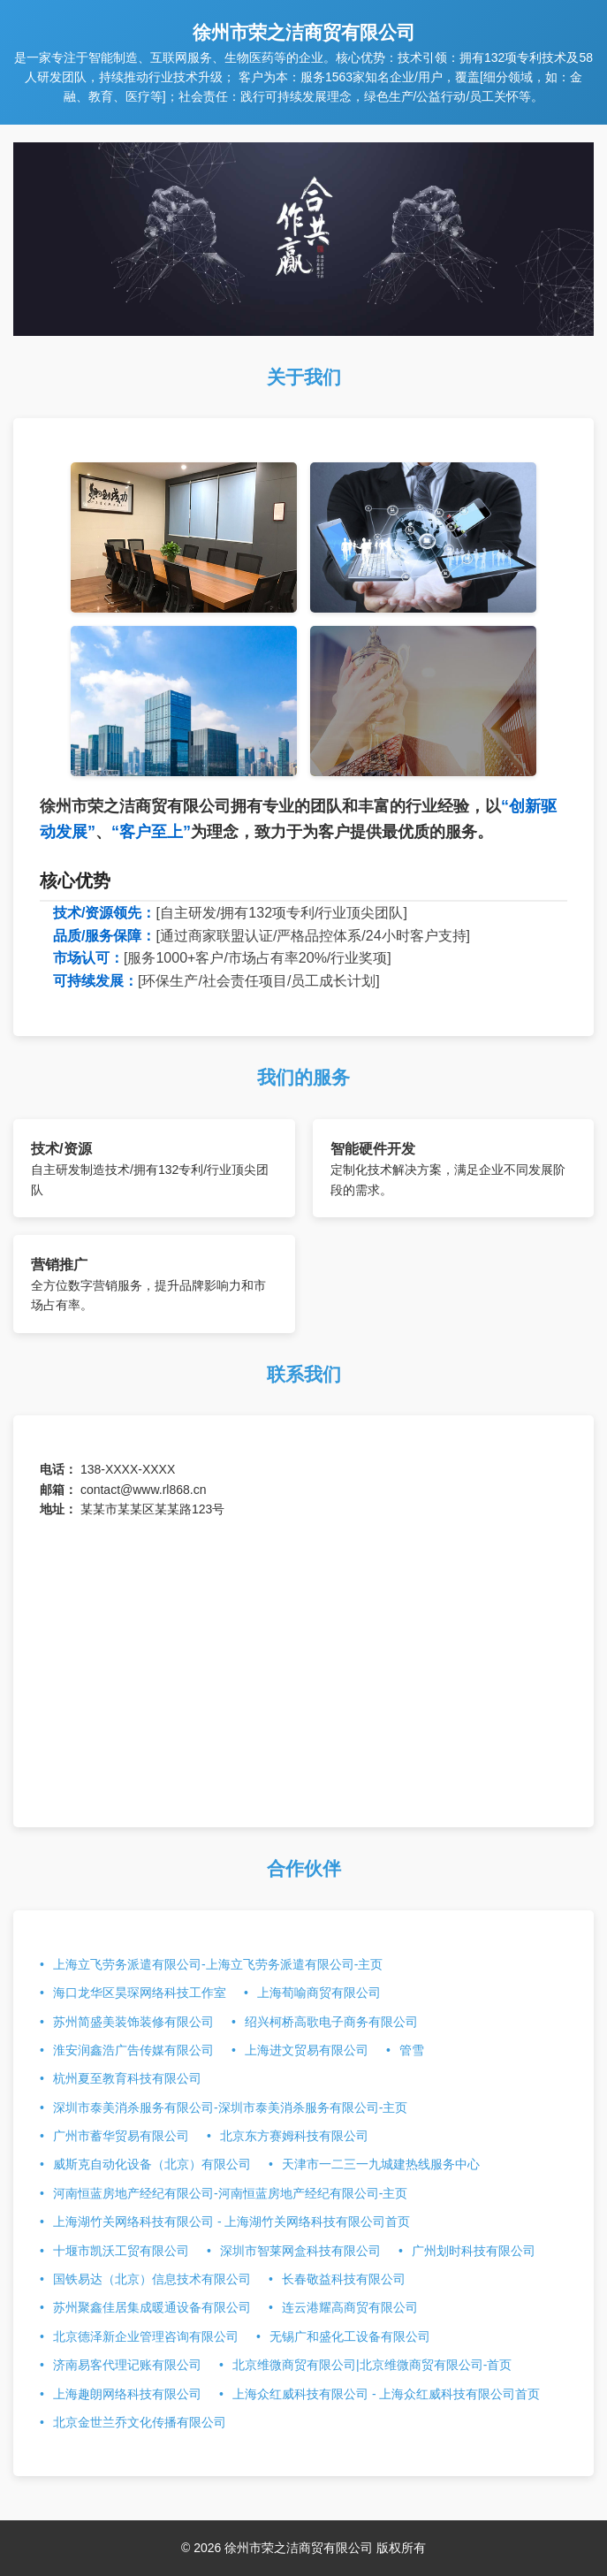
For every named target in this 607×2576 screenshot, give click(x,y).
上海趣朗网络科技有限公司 (127, 2394)
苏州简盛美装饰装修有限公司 (133, 2022)
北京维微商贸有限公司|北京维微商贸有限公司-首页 (372, 2365)
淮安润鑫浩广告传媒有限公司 (133, 2050)
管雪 (411, 2050)
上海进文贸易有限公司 (306, 2050)
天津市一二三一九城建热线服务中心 (381, 2164)
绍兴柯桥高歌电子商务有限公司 (331, 2022)
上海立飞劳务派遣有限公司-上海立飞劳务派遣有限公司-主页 (218, 1964)
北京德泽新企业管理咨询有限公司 (146, 2336)
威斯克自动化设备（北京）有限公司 (152, 2164)
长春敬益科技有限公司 (344, 2279)
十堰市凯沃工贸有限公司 (121, 2251)
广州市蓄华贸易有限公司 (121, 2136)
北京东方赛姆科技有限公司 (294, 2136)
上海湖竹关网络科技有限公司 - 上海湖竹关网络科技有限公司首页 (231, 2221)
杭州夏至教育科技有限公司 (127, 2078)
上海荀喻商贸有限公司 (319, 1992)
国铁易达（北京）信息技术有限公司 (152, 2279)
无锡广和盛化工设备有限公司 (349, 2336)
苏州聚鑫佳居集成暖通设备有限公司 (152, 2307)
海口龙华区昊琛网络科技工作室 (139, 1992)
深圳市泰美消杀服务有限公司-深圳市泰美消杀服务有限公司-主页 (230, 2107)
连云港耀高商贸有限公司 (350, 2307)
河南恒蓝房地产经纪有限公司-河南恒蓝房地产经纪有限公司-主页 (230, 2193)
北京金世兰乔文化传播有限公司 (139, 2422)
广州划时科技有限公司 (473, 2251)
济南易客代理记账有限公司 (127, 2365)
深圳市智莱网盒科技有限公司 (300, 2251)
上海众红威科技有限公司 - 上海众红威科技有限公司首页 (386, 2394)
